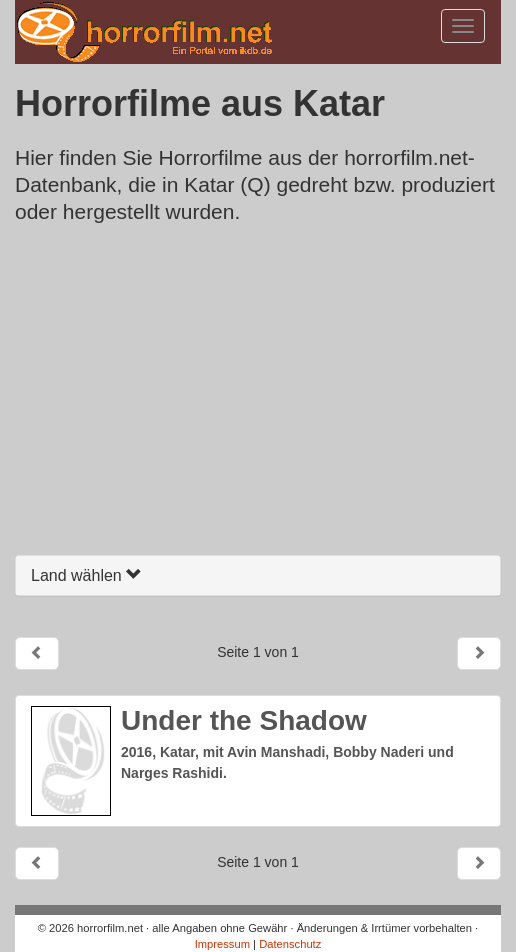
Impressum (222, 944)
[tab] (258, 575)
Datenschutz (290, 944)
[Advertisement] (258, 395)
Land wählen (86, 575)
